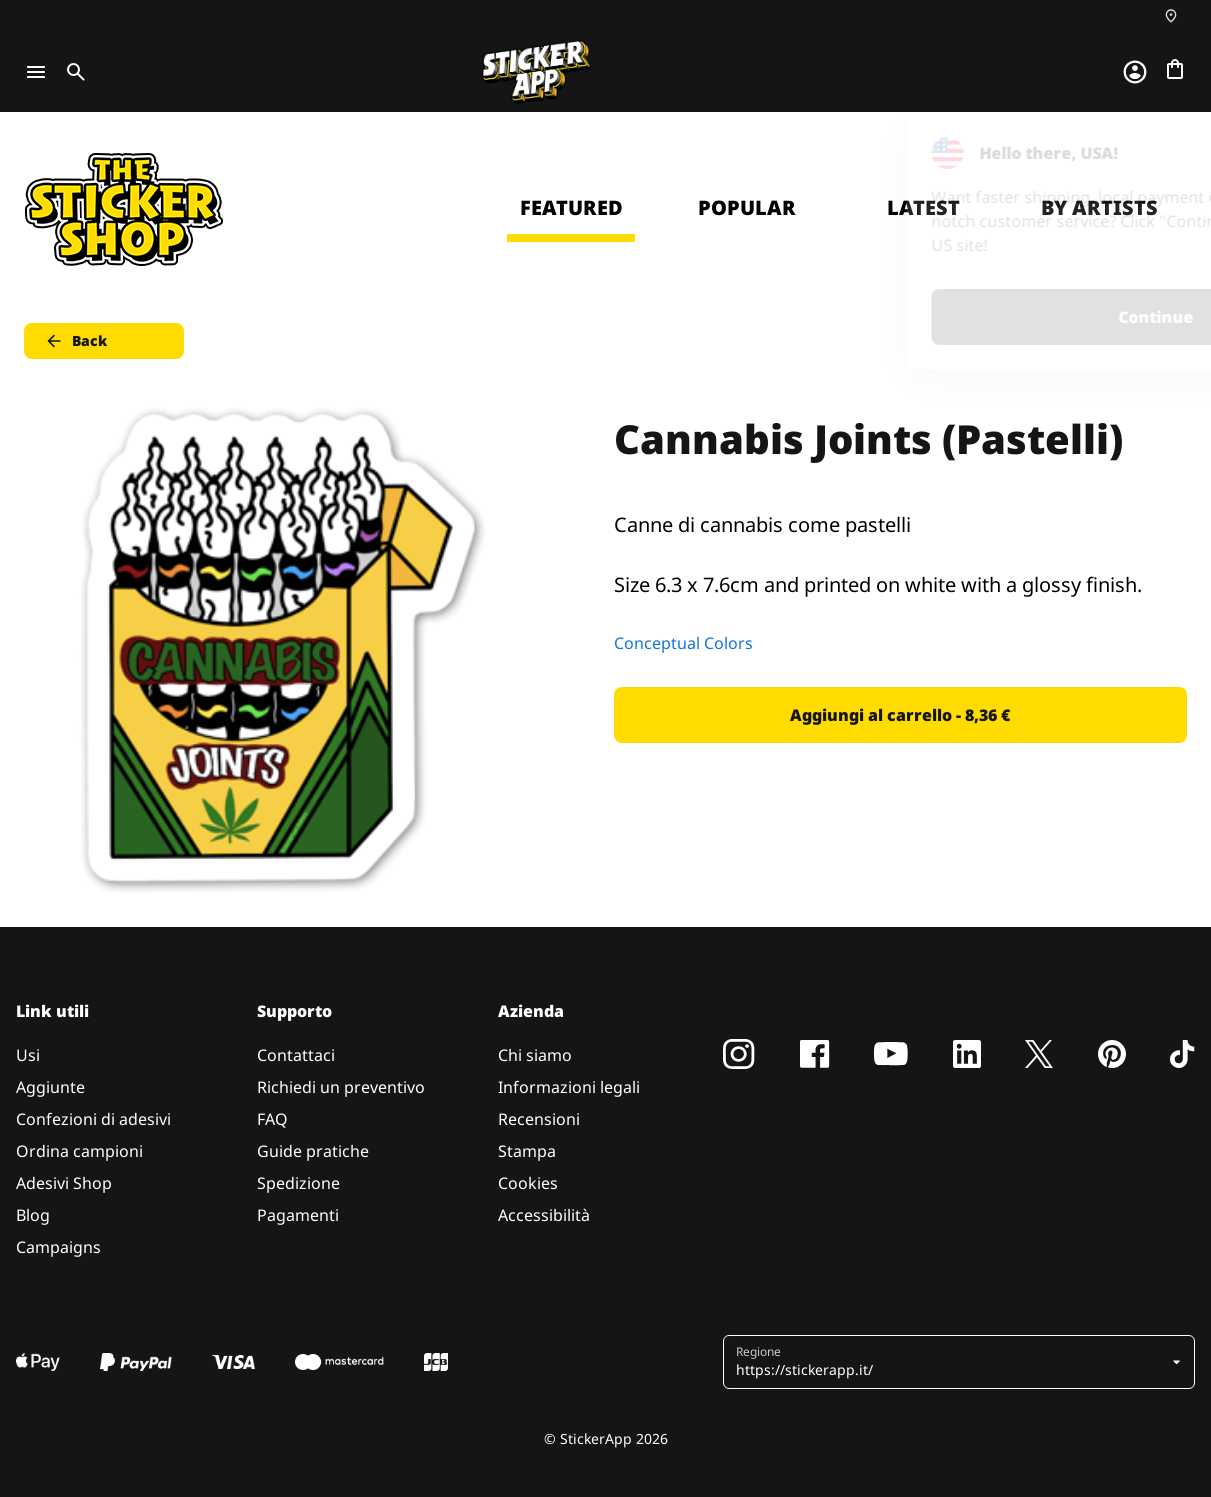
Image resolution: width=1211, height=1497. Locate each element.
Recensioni (539, 1119)
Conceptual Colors (683, 643)
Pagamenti (298, 1215)
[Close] (1150, 153)
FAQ (272, 1119)
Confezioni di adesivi (93, 1119)
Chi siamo (535, 1055)
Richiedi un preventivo (341, 1087)
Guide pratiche (313, 1151)
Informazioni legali (569, 1087)
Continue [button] (942, 317)
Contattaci (296, 1055)
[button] (951, 1362)
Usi (28, 1055)
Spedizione (298, 1183)
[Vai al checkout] (1175, 69)
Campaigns (58, 1247)
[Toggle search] (72, 72)
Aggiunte (50, 1087)
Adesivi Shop (64, 1183)
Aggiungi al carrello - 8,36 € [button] (900, 715)
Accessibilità (544, 1215)
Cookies (528, 1183)
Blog (33, 1215)
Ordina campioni (79, 1151)
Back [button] (75, 341)
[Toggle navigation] (36, 72)
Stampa (527, 1151)
